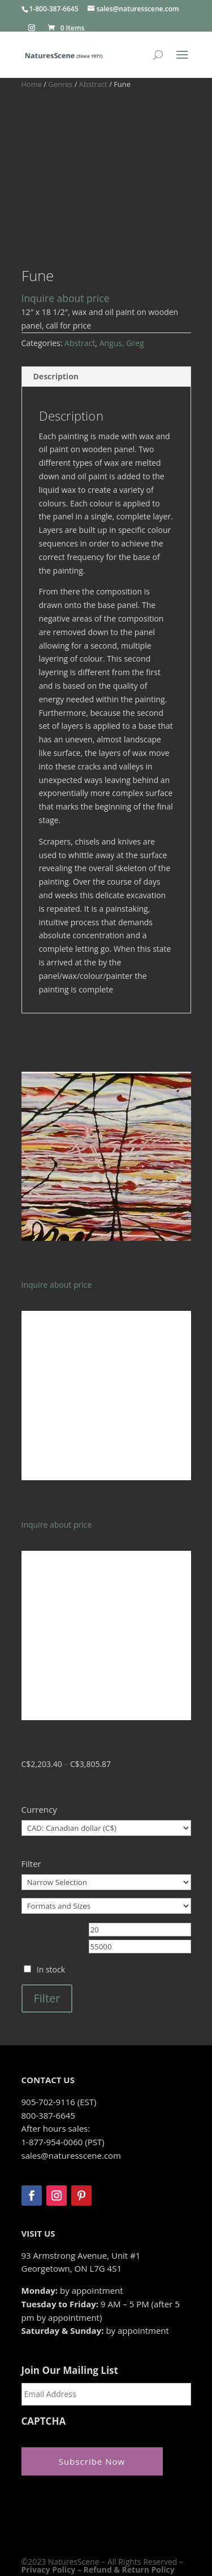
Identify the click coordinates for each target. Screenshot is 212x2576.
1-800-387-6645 (54, 9)
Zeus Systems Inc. (96, 2526)
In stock (51, 1910)
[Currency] (106, 1769)
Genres (60, 84)
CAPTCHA (43, 2362)
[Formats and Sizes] (106, 1847)
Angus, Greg (121, 283)
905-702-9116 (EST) (59, 2042)
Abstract (93, 84)
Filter (47, 1939)
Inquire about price (65, 239)
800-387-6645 (48, 2056)
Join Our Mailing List (69, 2312)
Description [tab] (56, 317)
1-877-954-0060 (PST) (63, 2083)
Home (31, 84)
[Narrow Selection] (106, 1823)
